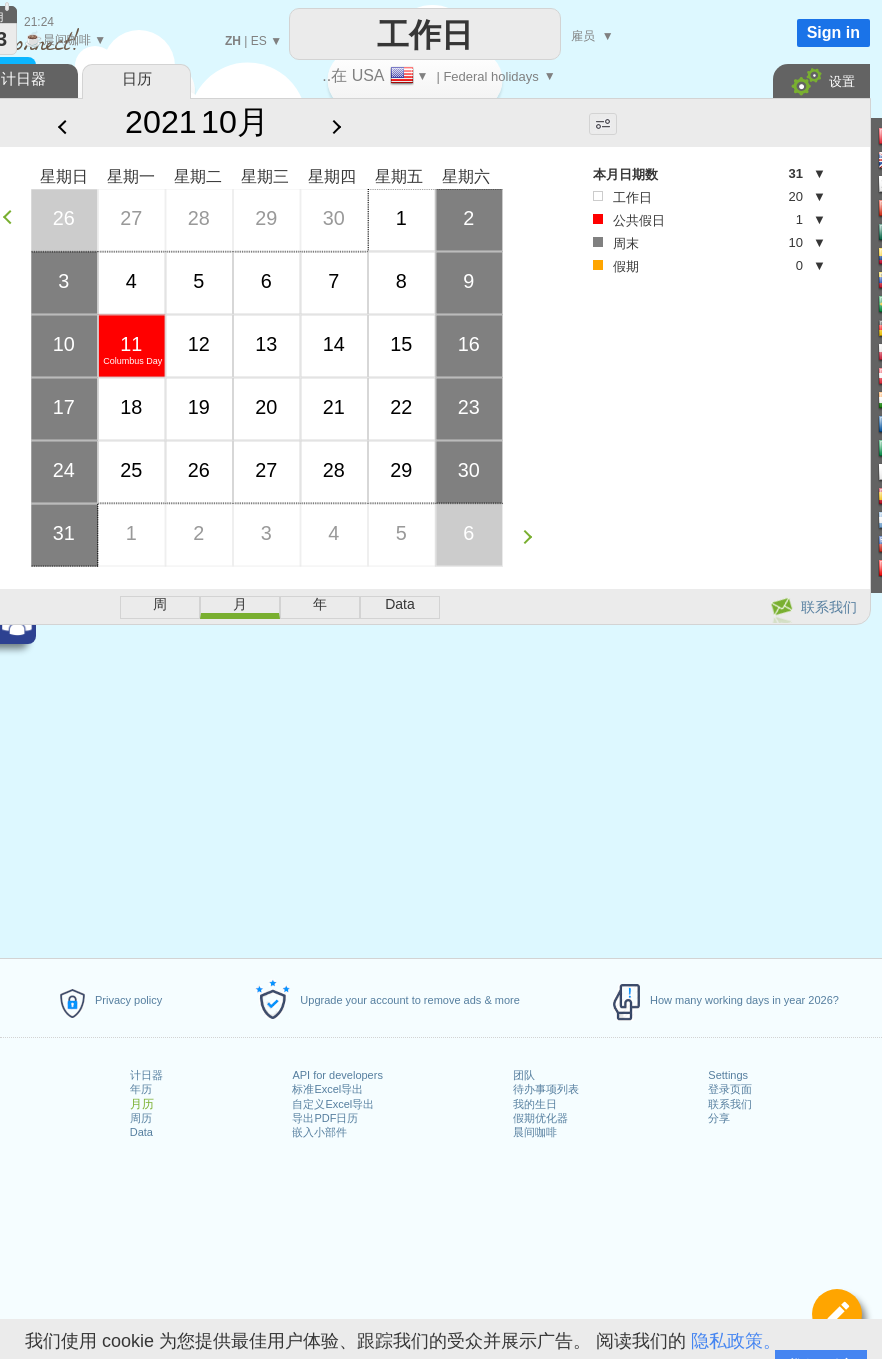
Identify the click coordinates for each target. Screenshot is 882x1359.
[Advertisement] (683, 441)
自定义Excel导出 (333, 1104)
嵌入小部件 (319, 1132)
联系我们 (730, 1104)
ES (259, 41)
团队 (524, 1075)
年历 (141, 1089)
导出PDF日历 (325, 1118)
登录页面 (730, 1089)
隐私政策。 (736, 1341)
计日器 (146, 1075)
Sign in (833, 32)
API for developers (337, 1075)
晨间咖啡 (535, 1132)
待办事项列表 (546, 1089)
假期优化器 (540, 1118)
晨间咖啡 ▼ (65, 40)
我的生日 (535, 1104)
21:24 (39, 22)
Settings (728, 1075)
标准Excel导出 (327, 1089)
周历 (141, 1118)
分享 (719, 1118)
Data (141, 1132)
